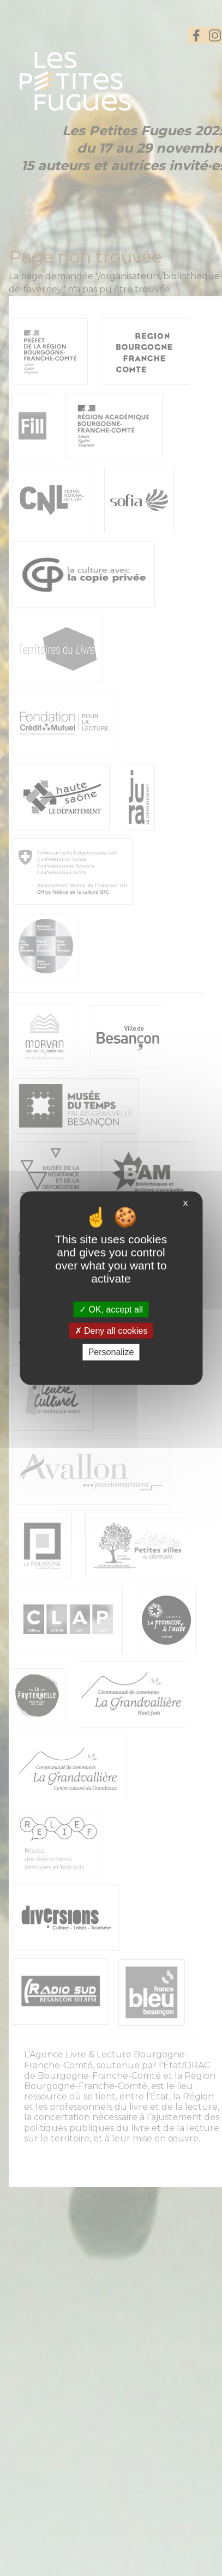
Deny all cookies (111, 1330)
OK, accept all (111, 1309)
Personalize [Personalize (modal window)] (111, 1352)
